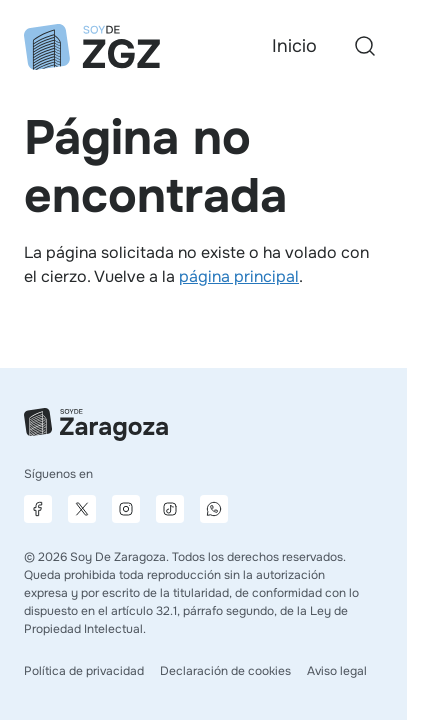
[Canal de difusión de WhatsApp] (214, 509)
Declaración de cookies (225, 671)
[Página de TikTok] (170, 509)
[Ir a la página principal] (92, 47)
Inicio (294, 46)
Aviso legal (337, 671)
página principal (239, 276)
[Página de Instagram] (126, 509)
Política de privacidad (84, 671)
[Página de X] (82, 509)
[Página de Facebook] (38, 509)
